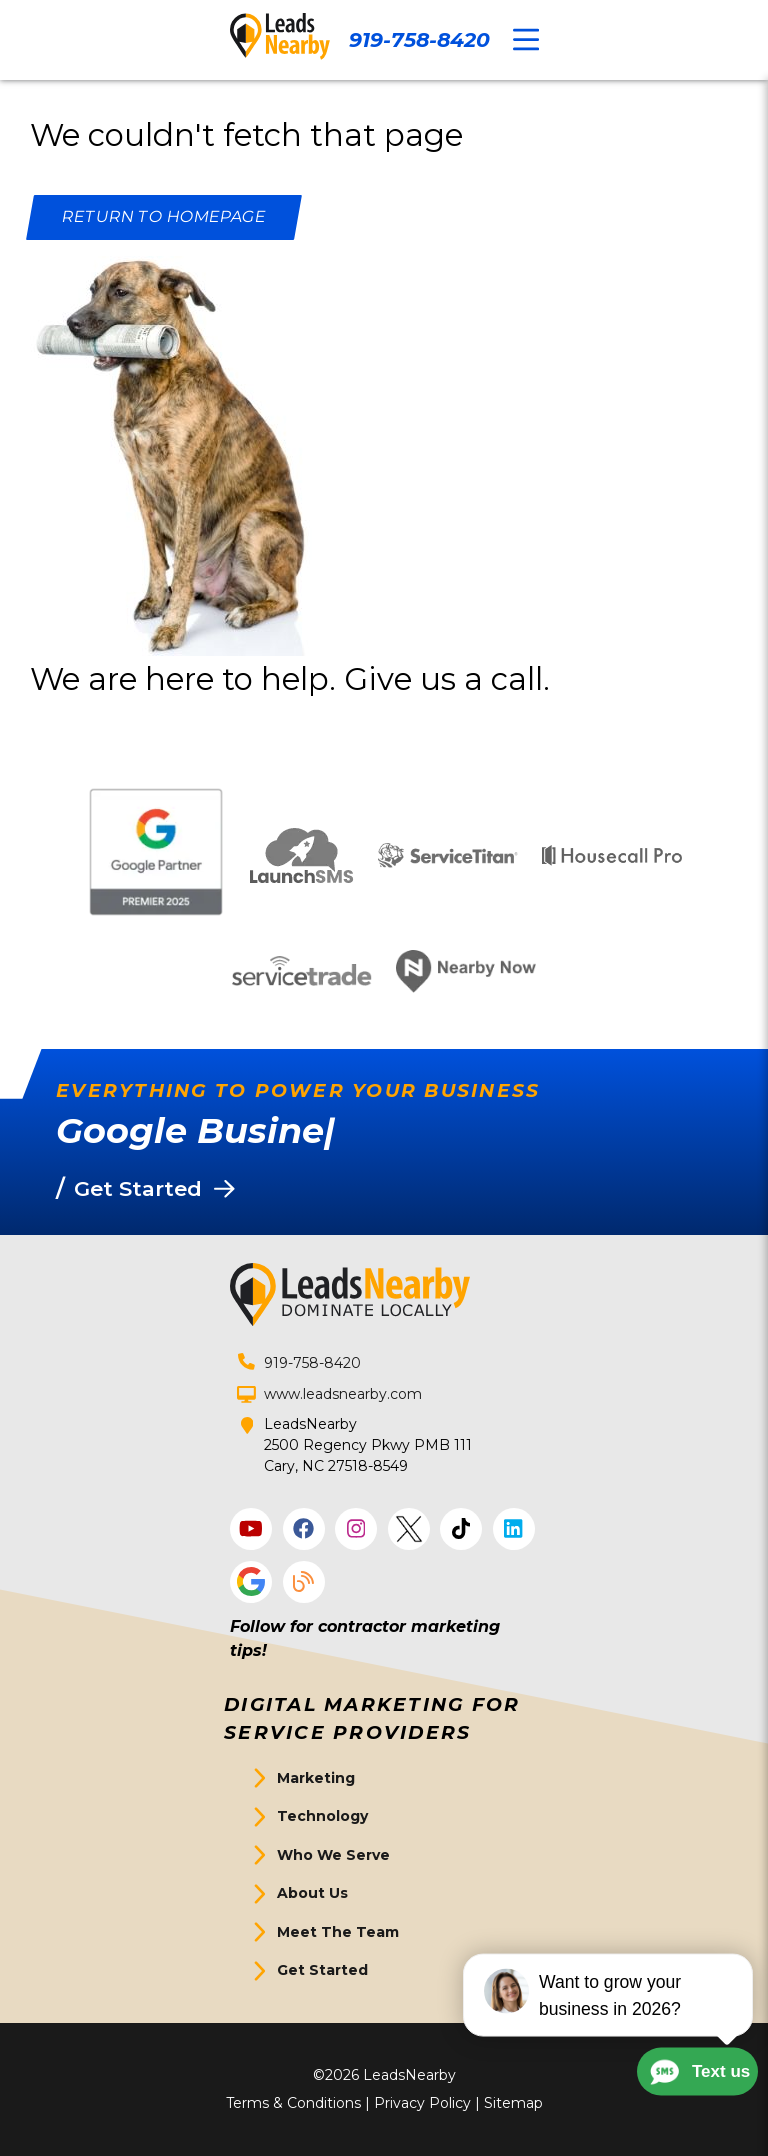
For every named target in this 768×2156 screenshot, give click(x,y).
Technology (322, 1816)
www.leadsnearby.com (343, 1394)
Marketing (316, 1778)
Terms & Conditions (293, 2103)
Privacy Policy (422, 2103)
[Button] (164, 217)
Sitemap (513, 2103)
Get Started (322, 1970)
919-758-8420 (419, 39)
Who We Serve (333, 1855)
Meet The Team (338, 1932)
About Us (312, 1893)
